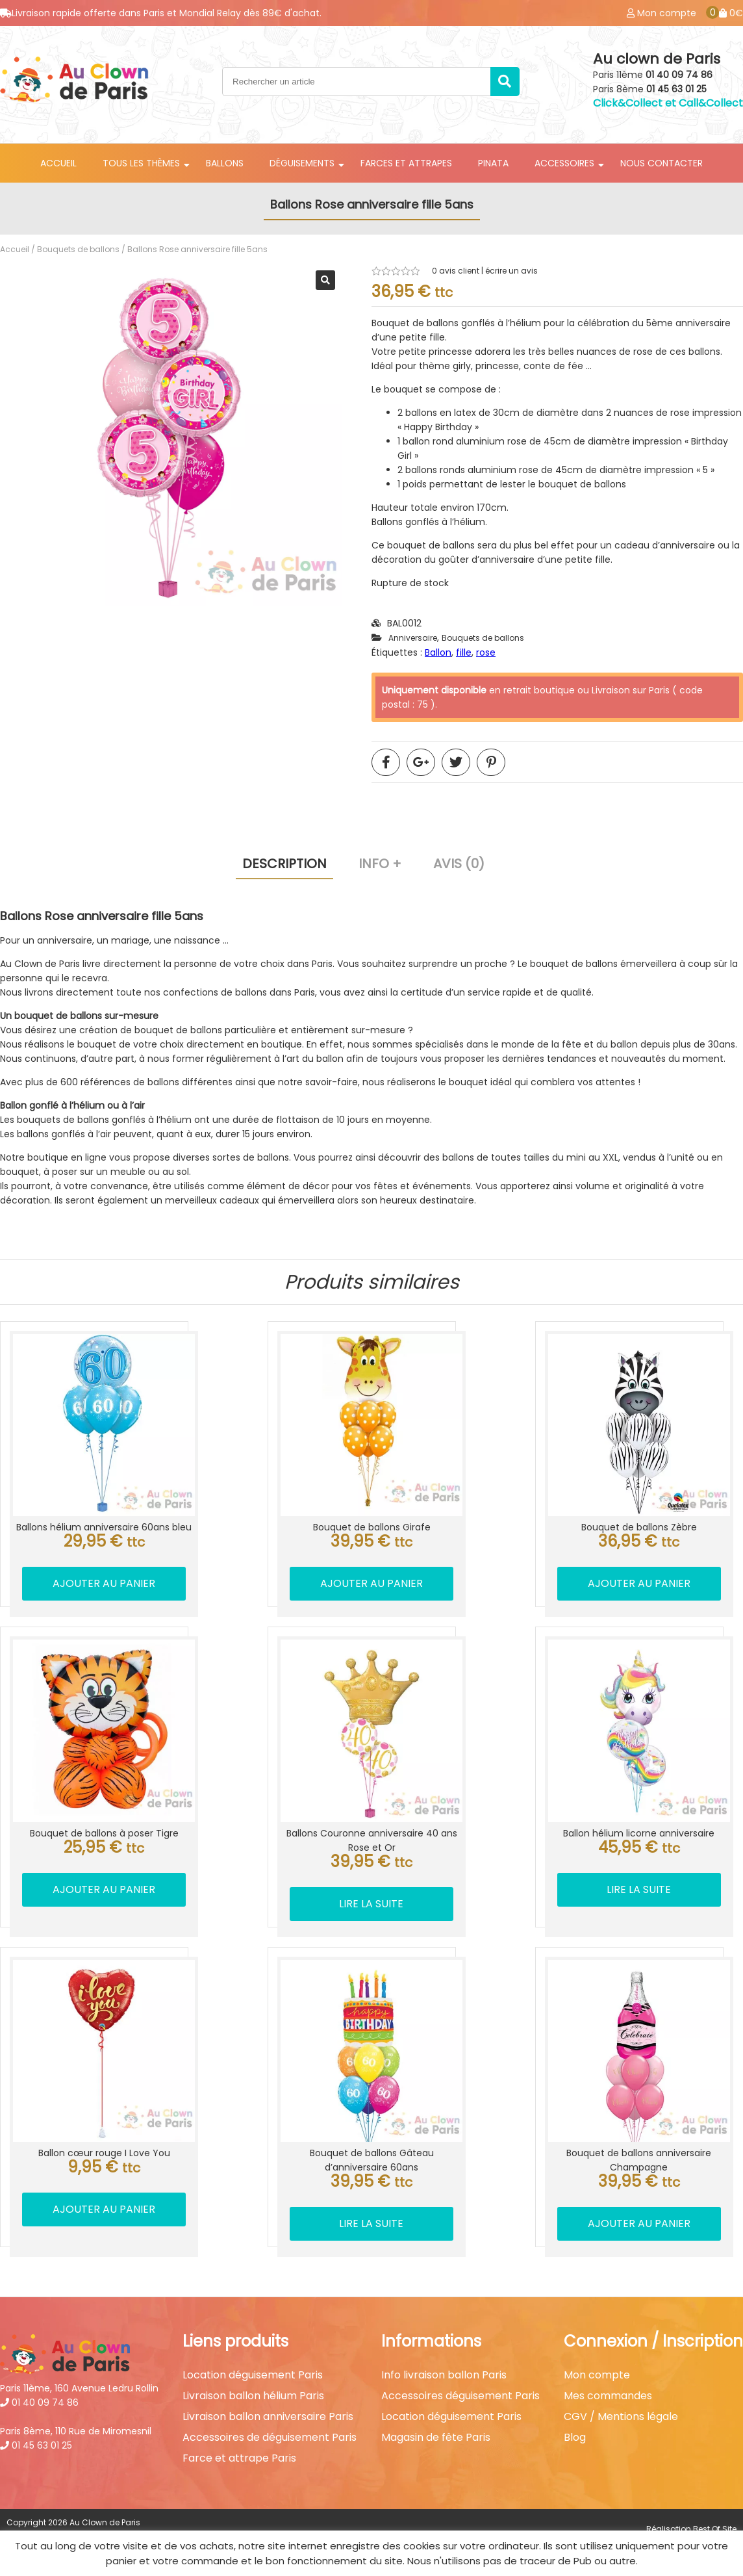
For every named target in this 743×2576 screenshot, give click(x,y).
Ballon (438, 652)
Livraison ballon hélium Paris (253, 2387)
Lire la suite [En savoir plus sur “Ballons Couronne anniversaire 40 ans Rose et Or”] (371, 1897)
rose (486, 652)
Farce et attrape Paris (239, 2450)
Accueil (58, 163)
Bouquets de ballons (78, 249)
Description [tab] (284, 864)
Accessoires (564, 163)
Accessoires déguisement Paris (460, 2387)
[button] (325, 280)
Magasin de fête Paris (435, 2429)
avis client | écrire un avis (485, 271)
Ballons (225, 163)
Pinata (493, 163)
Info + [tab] (380, 864)
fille (464, 652)
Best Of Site (715, 2520)
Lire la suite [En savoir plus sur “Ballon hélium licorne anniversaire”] (640, 1883)
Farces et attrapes (406, 163)
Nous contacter (661, 163)
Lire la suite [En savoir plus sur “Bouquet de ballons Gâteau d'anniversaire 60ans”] (371, 2215)
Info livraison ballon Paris (444, 2367)
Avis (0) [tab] (459, 864)
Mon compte (597, 2367)
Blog (575, 2429)
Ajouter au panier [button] (102, 1580)
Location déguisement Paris (253, 2367)
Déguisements (302, 163)
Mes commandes (608, 2387)
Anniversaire (412, 637)
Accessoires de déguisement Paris (270, 2429)
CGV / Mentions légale (621, 2408)
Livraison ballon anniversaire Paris (268, 2408)
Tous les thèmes (141, 163)
